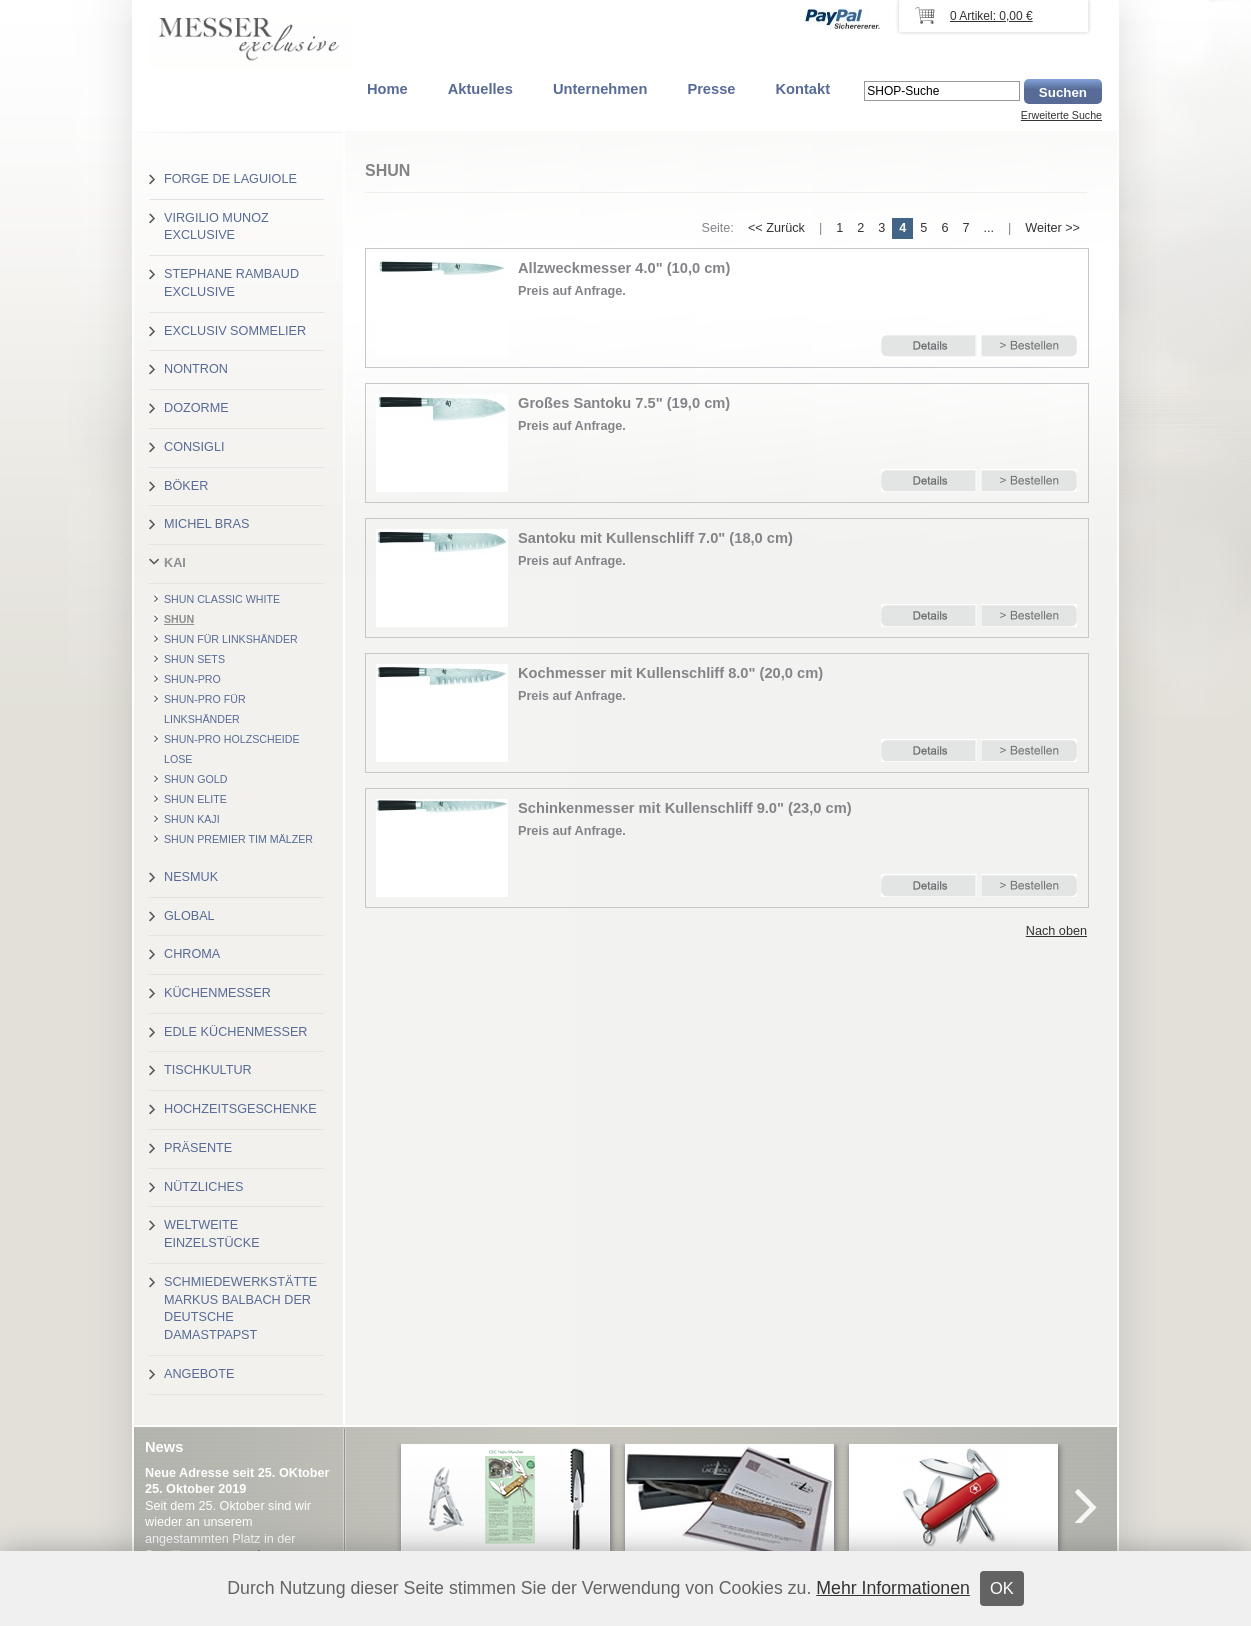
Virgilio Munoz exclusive (216, 227)
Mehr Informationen (893, 1588)
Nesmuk (191, 877)
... (989, 228)
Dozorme (196, 408)
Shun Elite (195, 799)
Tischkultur (208, 1070)
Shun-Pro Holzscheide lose (232, 749)
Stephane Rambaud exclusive (231, 283)
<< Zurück (776, 228)
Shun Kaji (192, 819)
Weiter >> (1052, 228)
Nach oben (1056, 931)
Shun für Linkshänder (231, 639)
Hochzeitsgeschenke (240, 1109)
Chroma (192, 954)
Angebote (199, 1374)
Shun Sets (194, 659)
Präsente (198, 1148)
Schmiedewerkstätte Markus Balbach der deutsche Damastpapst (240, 1308)
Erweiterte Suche (1061, 115)
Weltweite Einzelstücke (212, 1234)
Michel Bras (206, 524)
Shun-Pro (192, 679)
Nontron (196, 369)
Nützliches (203, 1187)
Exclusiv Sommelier (235, 331)
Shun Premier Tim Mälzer (238, 839)
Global (189, 916)
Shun (179, 619)
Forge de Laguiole (230, 179)
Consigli (194, 447)
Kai (175, 563)
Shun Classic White (222, 599)
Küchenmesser (217, 993)
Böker (186, 486)
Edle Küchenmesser (235, 1032)
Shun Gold (195, 779)
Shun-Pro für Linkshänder (205, 709)
